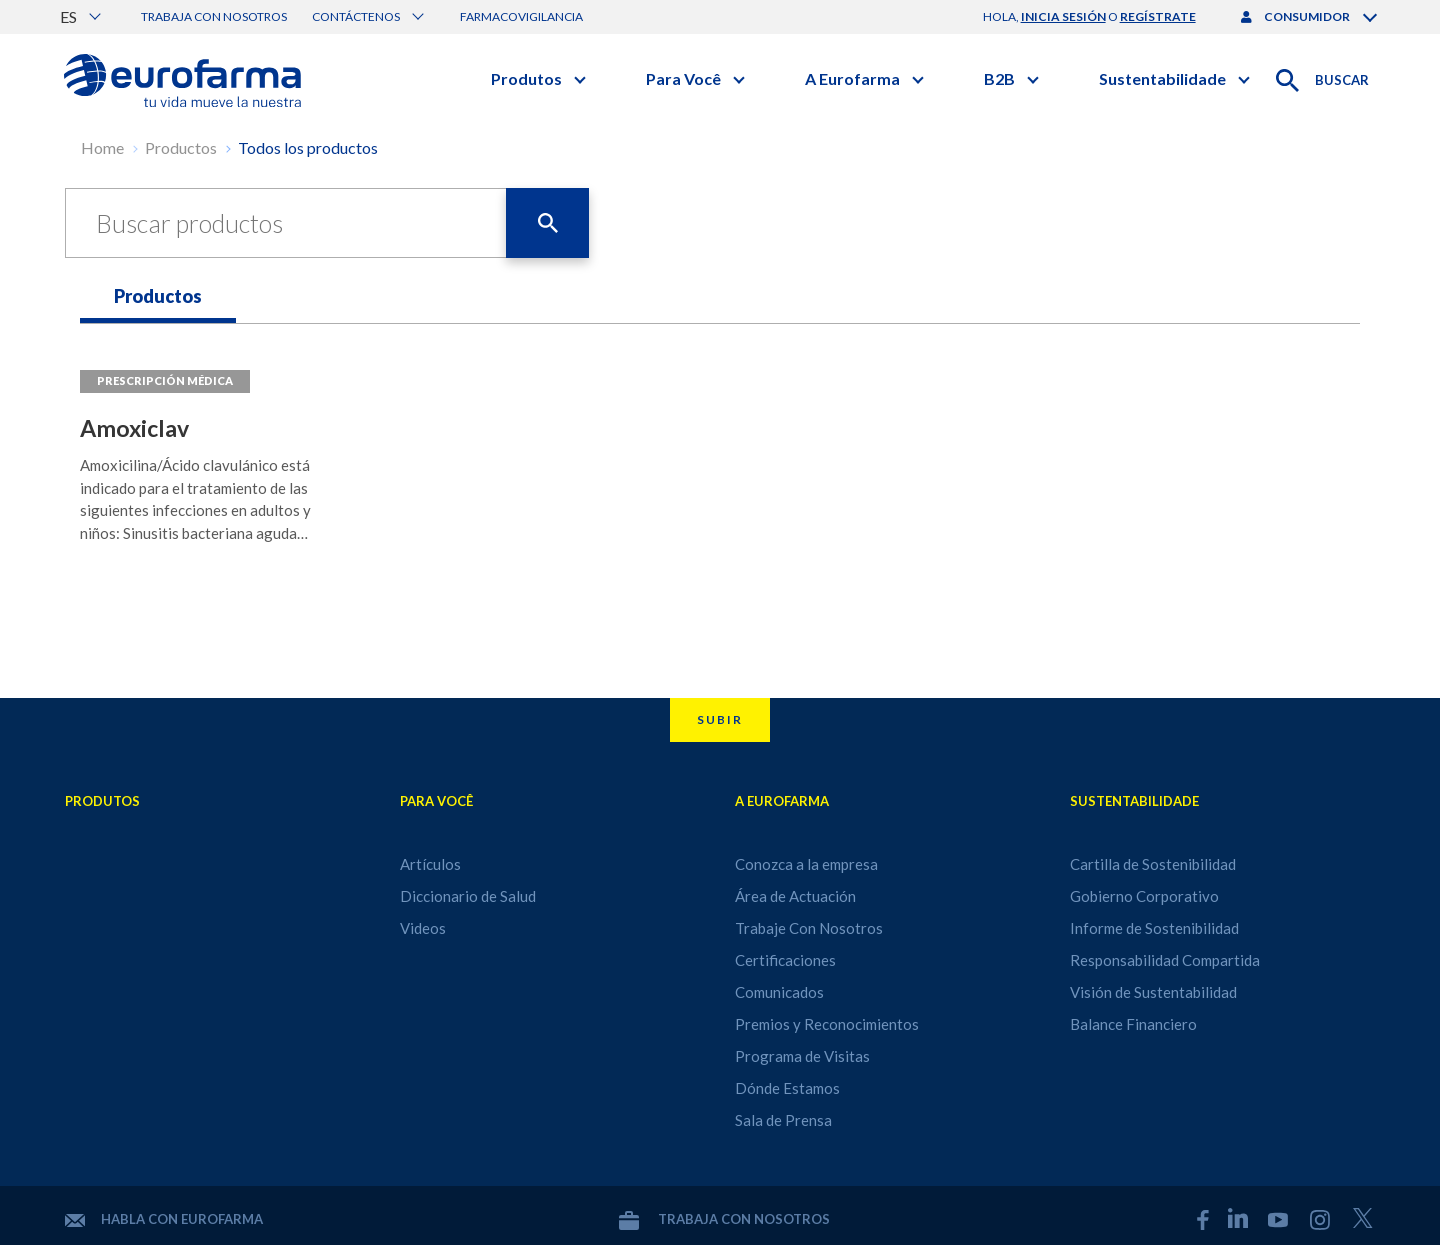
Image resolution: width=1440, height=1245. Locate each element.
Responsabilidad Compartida (1165, 960)
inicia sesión (1063, 16)
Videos (423, 928)
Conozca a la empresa (806, 864)
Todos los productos (308, 147)
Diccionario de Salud (468, 896)
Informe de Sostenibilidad (1154, 928)
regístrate (1158, 16)
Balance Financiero (1133, 1024)
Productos (181, 147)
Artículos (430, 864)
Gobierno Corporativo (1144, 896)
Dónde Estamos (787, 1088)
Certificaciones (785, 960)
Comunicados (779, 992)
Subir (720, 719)
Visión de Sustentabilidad (1153, 992)
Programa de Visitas (802, 1056)
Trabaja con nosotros (214, 16)
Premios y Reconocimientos (827, 1024)
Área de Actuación (795, 896)
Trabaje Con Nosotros (809, 928)
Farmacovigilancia (521, 16)
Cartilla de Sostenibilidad (1153, 864)
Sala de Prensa (783, 1120)
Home (102, 147)
